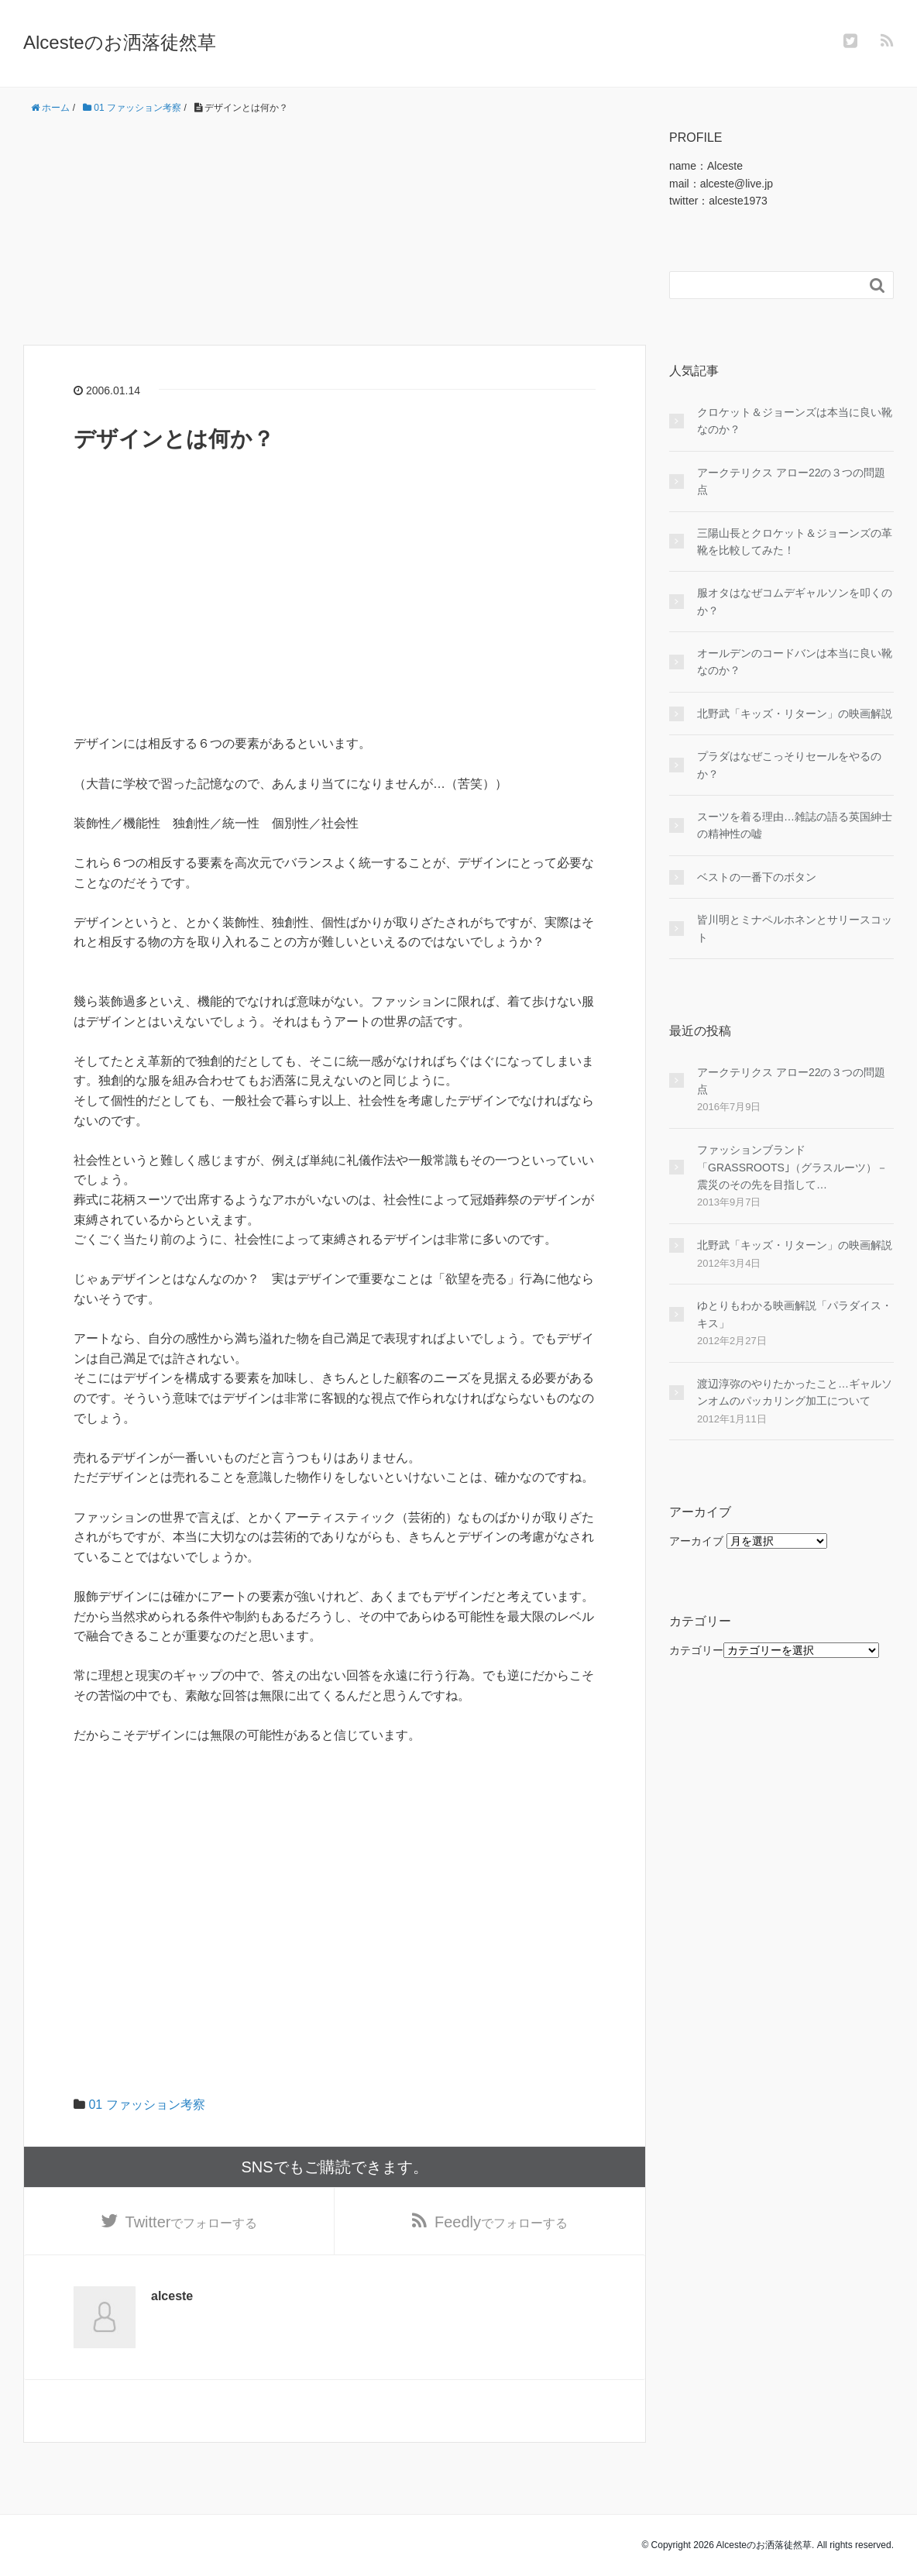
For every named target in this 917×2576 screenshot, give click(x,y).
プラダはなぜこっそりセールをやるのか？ (789, 764)
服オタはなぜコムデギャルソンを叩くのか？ (794, 601)
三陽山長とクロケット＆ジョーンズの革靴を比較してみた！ (794, 541)
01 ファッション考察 (146, 2104)
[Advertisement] (334, 236)
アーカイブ (696, 1541)
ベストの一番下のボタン (756, 877)
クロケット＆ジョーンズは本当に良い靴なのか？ (794, 420)
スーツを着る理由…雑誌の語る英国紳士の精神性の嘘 (794, 825)
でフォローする (191, 2221)
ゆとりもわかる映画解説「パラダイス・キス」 (794, 1314)
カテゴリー (696, 1650)
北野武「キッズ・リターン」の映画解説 (794, 713)
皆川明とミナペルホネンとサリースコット (794, 928)
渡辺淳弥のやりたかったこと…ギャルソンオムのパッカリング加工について (794, 1392)
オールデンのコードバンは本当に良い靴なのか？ (794, 661)
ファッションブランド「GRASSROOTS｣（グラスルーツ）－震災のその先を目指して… (792, 1167)
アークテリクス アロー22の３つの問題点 (791, 481)
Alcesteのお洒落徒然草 (119, 42)
